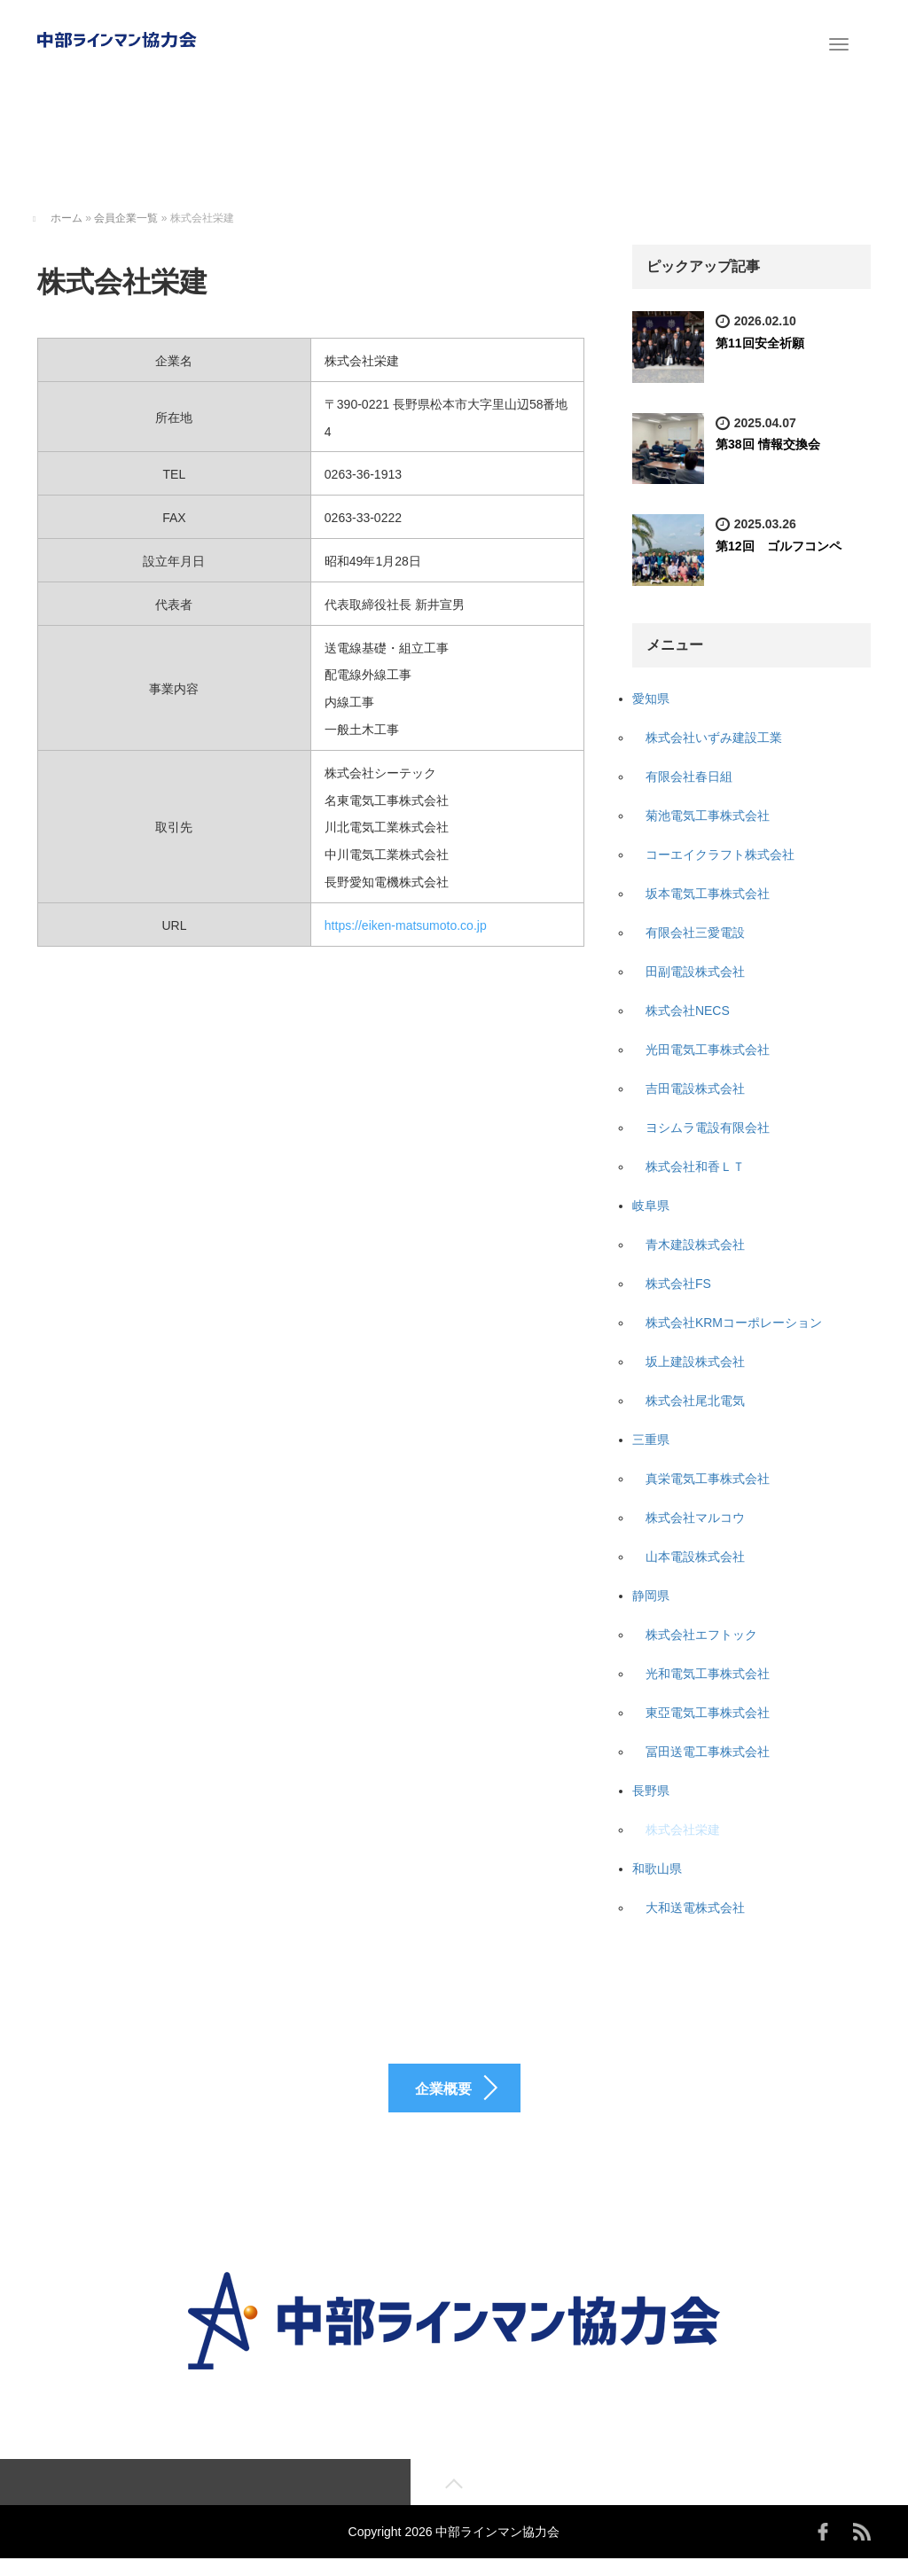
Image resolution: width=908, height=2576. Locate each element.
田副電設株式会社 (695, 971)
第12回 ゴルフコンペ (778, 546)
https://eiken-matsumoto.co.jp (406, 925)
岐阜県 (650, 1205)
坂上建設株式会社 (695, 1361)
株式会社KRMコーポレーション (734, 1322)
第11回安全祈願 (760, 343)
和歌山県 (657, 1869)
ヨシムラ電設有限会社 (708, 1127)
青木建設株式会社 (695, 1244)
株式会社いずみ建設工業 (714, 737)
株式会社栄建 (683, 1830)
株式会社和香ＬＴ (695, 1166)
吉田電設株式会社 (695, 1088)
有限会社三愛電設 (695, 932)
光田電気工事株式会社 (708, 1049)
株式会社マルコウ (695, 1517)
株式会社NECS (688, 1010)
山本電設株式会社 (695, 1557)
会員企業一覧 (126, 218)
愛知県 (650, 698)
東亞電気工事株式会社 (708, 1713)
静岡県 (650, 1596)
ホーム (66, 218)
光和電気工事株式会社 (708, 1674)
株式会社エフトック (701, 1635)
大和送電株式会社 (695, 1908)
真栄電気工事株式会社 (708, 1478)
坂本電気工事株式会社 (708, 893)
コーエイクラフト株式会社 (720, 854)
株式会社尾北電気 (695, 1400)
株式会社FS (678, 1283)
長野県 (650, 1791)
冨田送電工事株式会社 (708, 1752)
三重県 (650, 1439)
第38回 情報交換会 (767, 444)
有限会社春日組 (689, 776)
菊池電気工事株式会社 (708, 815)
